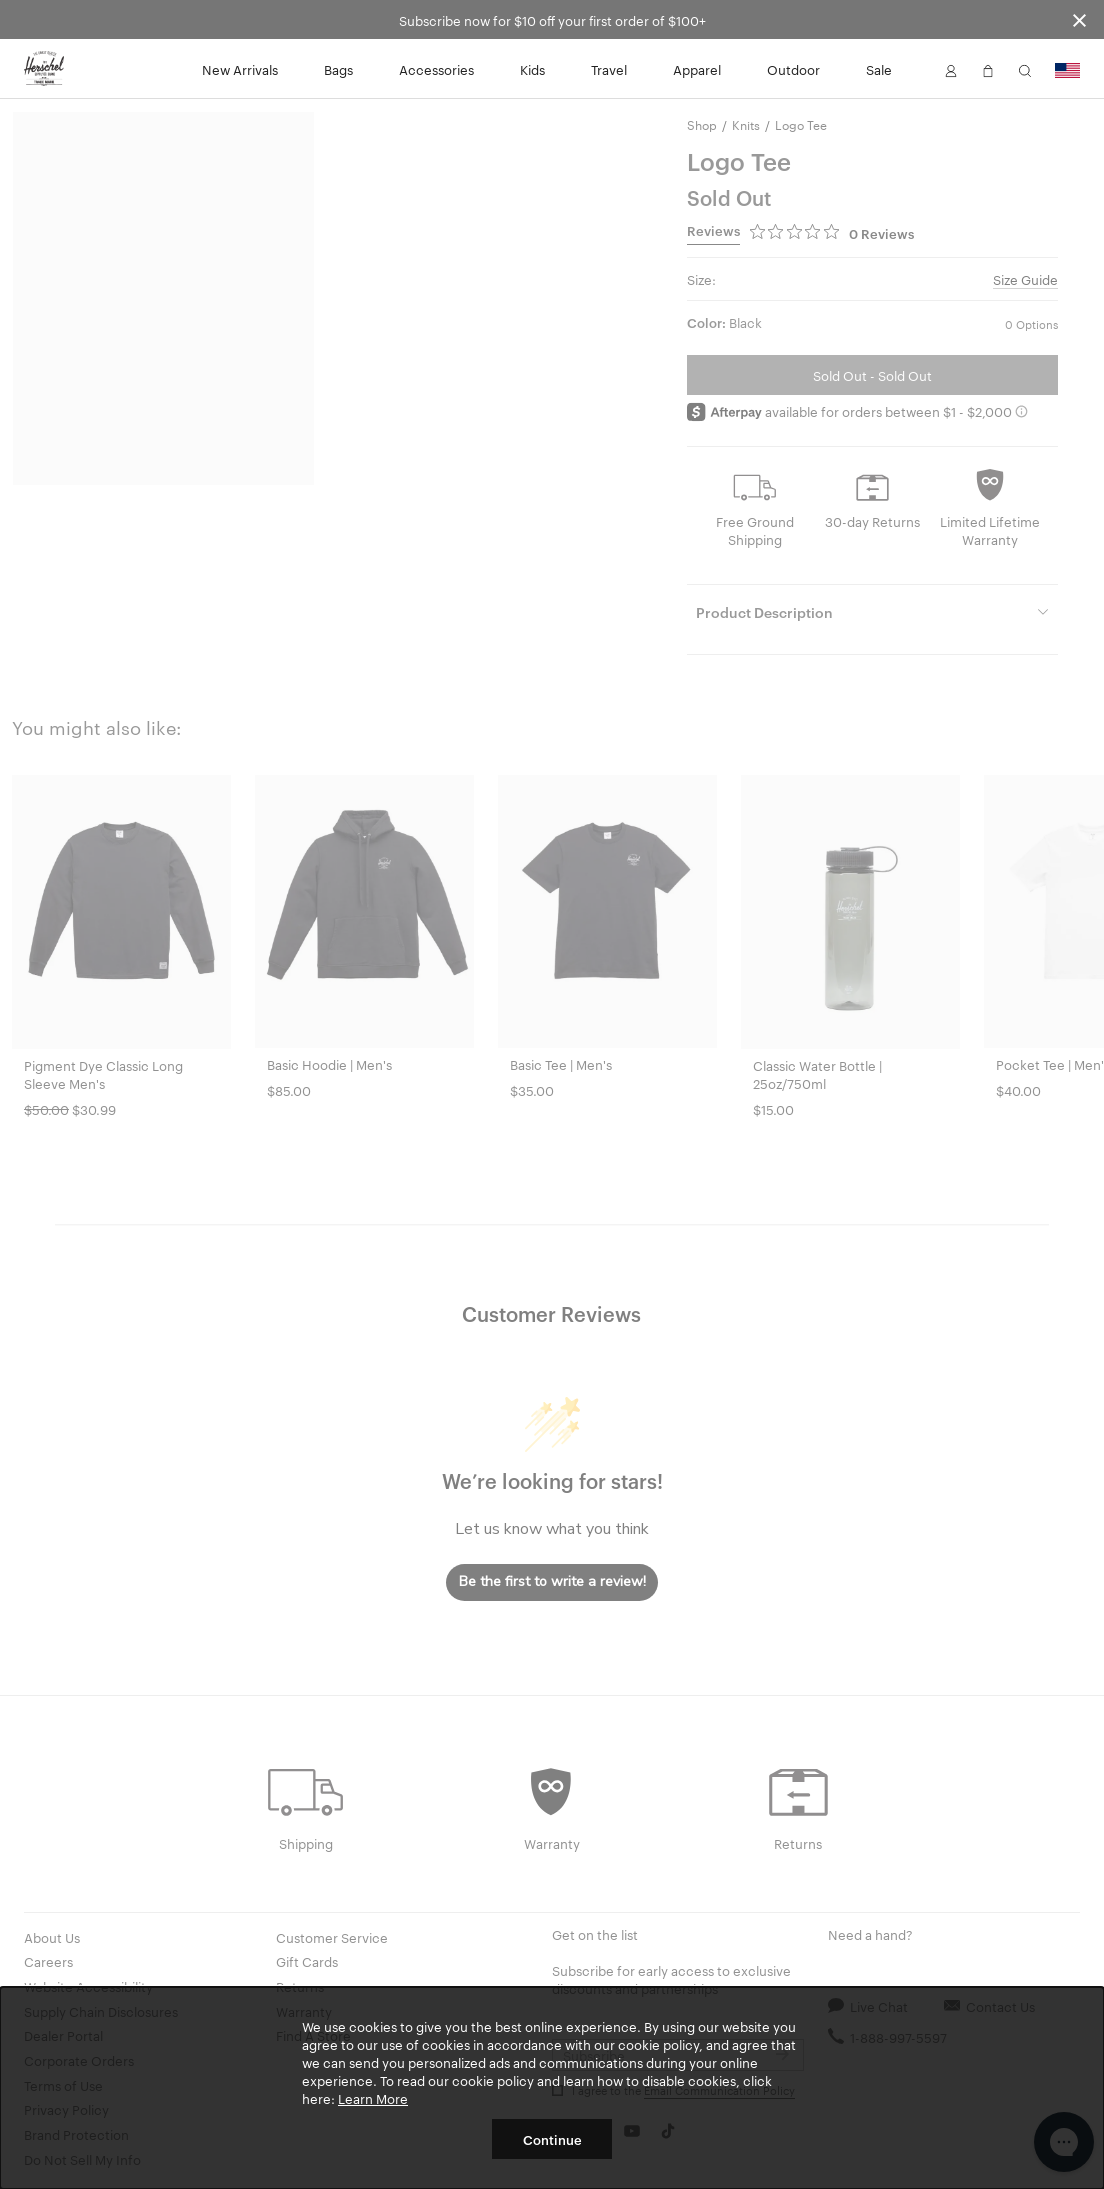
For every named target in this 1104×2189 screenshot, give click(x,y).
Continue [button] (552, 2139)
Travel (609, 69)
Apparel (697, 69)
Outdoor (793, 69)
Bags (338, 69)
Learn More (373, 2098)
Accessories (436, 69)
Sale (879, 69)
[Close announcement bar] (1079, 19)
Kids (532, 69)
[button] (951, 69)
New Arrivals (240, 69)
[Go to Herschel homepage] (44, 69)
